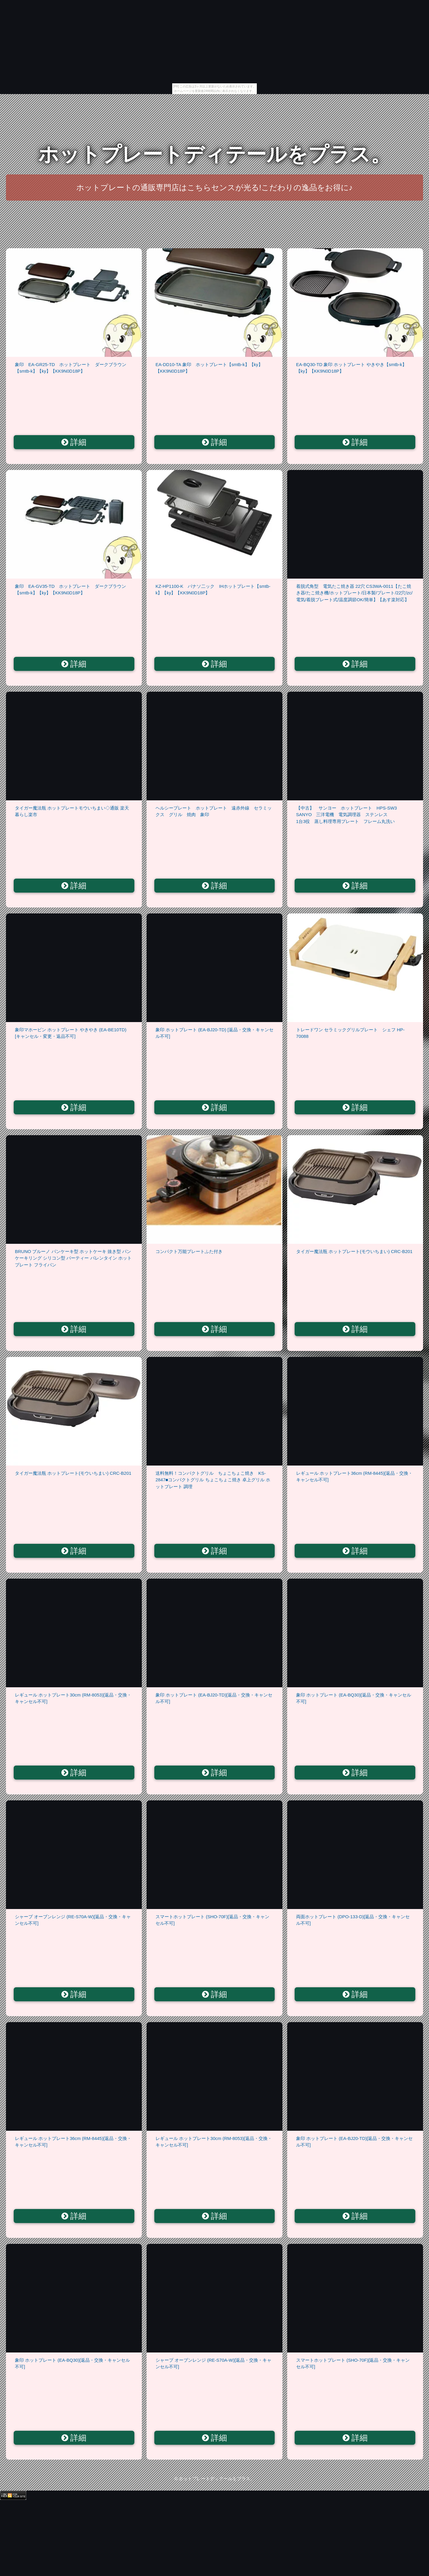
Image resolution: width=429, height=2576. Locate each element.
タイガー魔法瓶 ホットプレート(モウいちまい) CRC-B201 (354, 1251)
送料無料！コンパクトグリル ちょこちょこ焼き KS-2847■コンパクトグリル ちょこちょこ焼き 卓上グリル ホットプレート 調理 (213, 1480)
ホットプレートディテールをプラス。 (214, 154)
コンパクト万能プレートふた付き (189, 1251)
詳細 (74, 442)
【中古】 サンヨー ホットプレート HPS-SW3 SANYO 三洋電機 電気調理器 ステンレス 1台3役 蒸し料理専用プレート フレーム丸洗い (360, 814)
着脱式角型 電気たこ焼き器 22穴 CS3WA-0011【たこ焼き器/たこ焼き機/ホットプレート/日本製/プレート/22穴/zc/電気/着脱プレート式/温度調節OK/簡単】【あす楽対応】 (354, 593)
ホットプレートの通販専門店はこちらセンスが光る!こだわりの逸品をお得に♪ (214, 187)
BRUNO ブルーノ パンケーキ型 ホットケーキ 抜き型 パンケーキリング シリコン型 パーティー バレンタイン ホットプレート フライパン (73, 1258)
